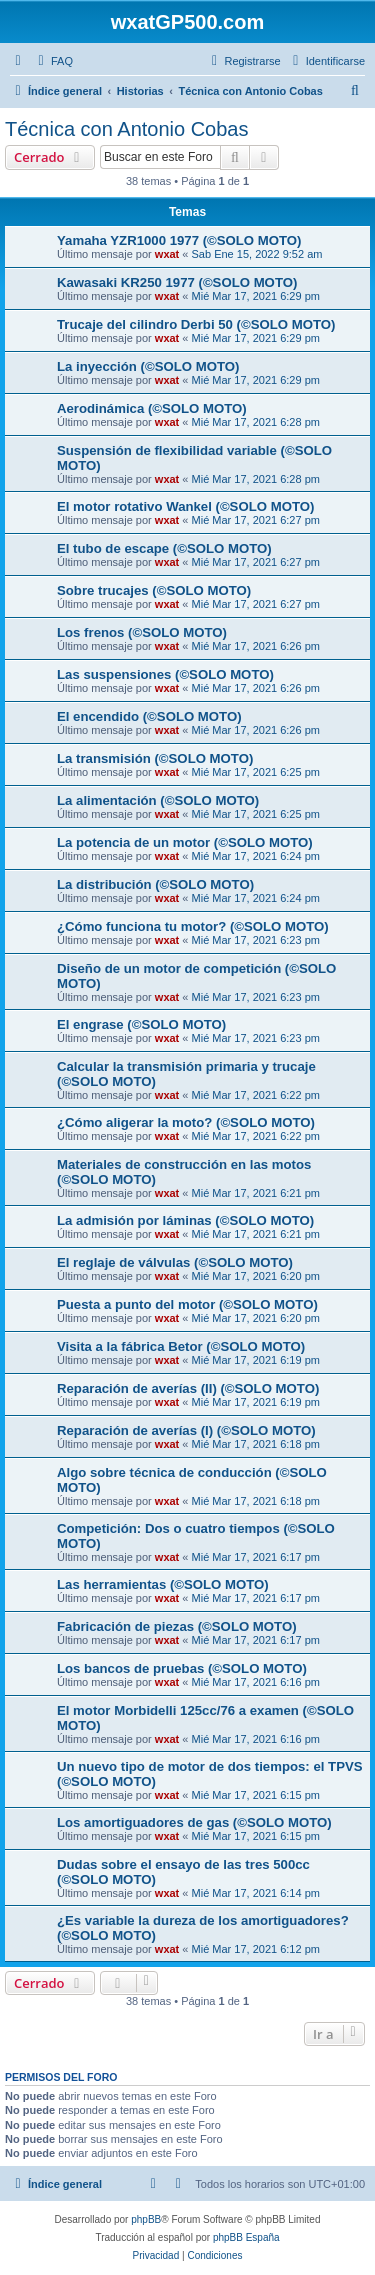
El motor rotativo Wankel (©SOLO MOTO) (185, 506)
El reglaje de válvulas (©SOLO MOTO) (175, 1262)
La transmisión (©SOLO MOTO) (155, 758)
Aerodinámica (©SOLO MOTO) (152, 408)
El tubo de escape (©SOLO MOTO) (164, 548)
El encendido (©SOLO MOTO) (149, 716)
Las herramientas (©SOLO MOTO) (163, 1584)
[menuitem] (53, 61)
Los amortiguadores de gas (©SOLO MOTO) (194, 1822)
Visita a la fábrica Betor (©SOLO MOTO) (181, 1346)
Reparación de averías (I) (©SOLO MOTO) (186, 1430)
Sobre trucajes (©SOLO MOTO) (154, 590)
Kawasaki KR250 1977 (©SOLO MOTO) (177, 282)
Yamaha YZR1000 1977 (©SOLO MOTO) (179, 240)
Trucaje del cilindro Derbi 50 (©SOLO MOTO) (196, 324)
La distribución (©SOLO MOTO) (155, 884)
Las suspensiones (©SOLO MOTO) (165, 674)
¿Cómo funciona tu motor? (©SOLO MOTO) (193, 926)
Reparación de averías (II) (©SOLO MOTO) (188, 1388)
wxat (167, 254)
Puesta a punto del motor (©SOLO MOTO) (187, 1304)
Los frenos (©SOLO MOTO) (142, 632)
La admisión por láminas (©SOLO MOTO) (185, 1220)
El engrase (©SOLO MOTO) (141, 1024)
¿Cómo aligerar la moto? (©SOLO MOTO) (186, 1122)
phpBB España (246, 2237)
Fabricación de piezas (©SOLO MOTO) (177, 1626)
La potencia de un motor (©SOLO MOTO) (185, 842)
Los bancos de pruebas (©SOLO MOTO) (182, 1668)
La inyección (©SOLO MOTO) (148, 366)
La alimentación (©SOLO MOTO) (158, 800)
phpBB (146, 2219)
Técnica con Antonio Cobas (127, 129)
